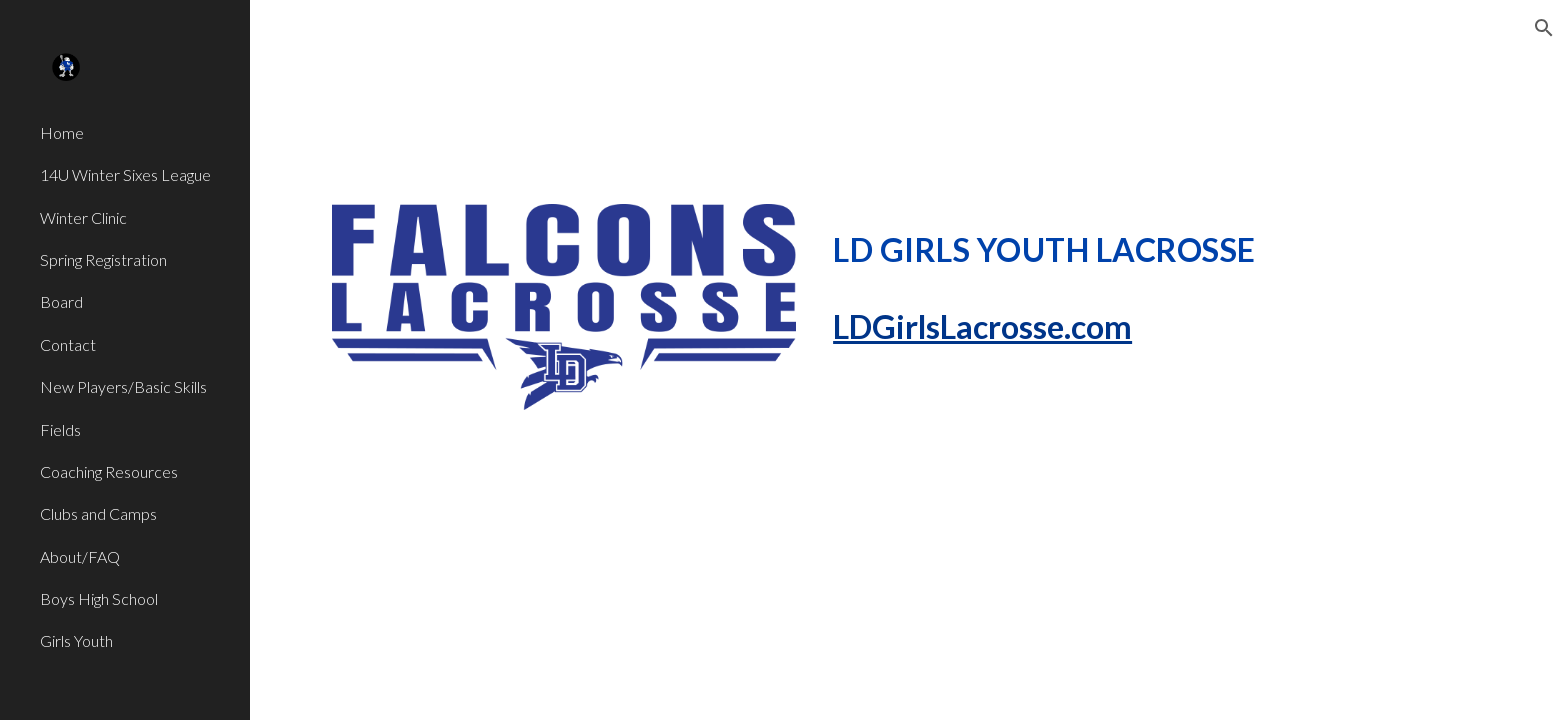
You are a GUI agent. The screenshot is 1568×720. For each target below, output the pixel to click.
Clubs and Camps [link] (98, 513)
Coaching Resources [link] (109, 471)
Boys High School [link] (99, 598)
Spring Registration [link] (103, 259)
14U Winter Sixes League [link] (125, 174)
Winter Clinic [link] (83, 217)
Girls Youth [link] (76, 640)
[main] (1155, 245)
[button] (1544, 28)
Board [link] (61, 301)
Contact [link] (68, 344)
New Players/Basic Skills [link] (123, 386)
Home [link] (62, 132)
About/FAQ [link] (80, 556)
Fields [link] (60, 429)
